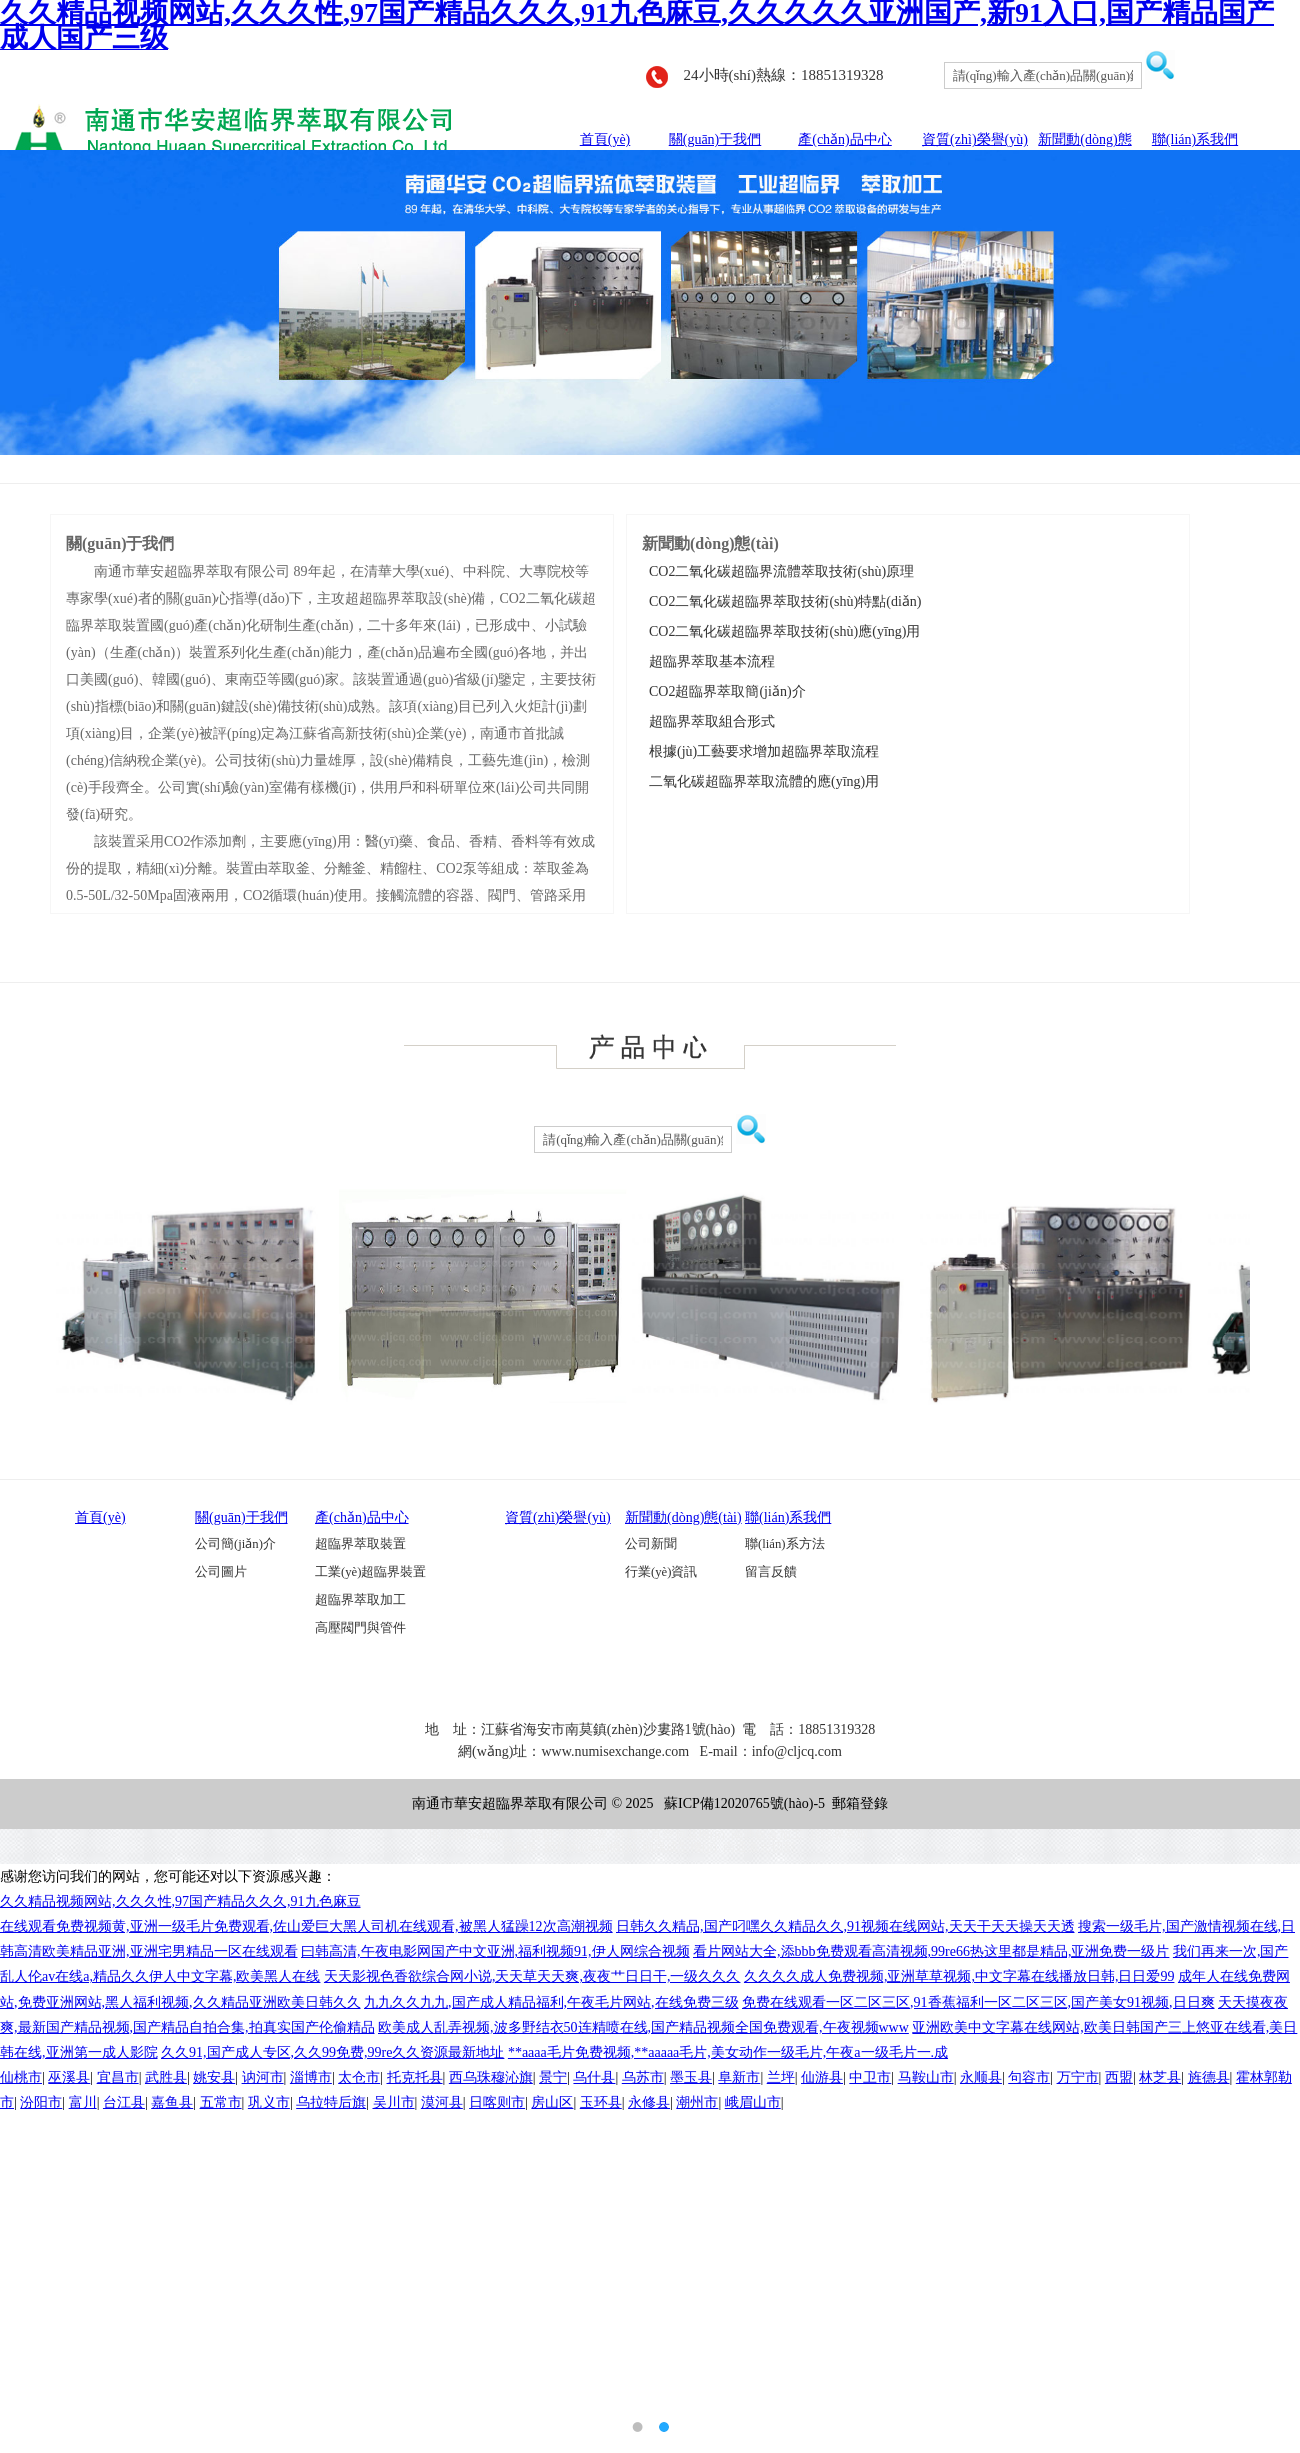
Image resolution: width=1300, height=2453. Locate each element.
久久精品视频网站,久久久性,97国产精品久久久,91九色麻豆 (180, 1901)
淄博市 (311, 2077)
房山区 (552, 2102)
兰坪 (781, 2077)
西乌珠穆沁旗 (491, 2077)
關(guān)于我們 (715, 139)
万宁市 (1078, 2077)
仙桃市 (21, 2077)
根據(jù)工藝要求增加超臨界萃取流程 (760, 751)
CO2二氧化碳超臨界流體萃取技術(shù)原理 (778, 571)
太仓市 (359, 2077)
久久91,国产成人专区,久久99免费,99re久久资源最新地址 (332, 2052)
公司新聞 (651, 1544)
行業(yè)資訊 (661, 1572)
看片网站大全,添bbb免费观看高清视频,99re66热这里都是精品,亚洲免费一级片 (931, 1951)
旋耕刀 (548, 1835)
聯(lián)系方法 (785, 1544)
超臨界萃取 (839, 1835)
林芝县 (1160, 2077)
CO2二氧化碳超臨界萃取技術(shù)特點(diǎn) (781, 601)
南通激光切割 (759, 1847)
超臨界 (590, 1835)
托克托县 (415, 2077)
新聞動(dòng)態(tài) (683, 1517)
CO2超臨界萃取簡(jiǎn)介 (724, 691)
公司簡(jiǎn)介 (235, 1544)
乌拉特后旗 (331, 2102)
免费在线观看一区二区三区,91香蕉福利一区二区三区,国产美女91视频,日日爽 (978, 2002)
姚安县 (214, 2077)
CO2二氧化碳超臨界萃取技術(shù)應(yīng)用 (781, 631)
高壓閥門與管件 (360, 1628)
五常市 (221, 2102)
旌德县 (1209, 2077)
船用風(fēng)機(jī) (590, 1847)
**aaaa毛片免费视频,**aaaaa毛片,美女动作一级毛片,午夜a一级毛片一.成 (728, 2052)
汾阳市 (41, 2102)
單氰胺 (520, 1847)
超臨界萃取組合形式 (708, 721)
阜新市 (739, 2077)
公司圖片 (221, 1572)
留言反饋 (771, 1572)
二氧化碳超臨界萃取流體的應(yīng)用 (760, 781)
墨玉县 (691, 2077)
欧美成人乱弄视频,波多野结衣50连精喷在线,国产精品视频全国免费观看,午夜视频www (643, 2027)
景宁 (553, 2077)
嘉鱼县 (172, 2102)
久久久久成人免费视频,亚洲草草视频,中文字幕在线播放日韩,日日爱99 (959, 1976)
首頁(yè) (605, 139)
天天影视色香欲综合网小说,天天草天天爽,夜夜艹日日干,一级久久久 (532, 1976)
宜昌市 (118, 2077)
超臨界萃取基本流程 (708, 661)
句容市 (1029, 2077)
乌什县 (594, 2077)
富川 (83, 2102)
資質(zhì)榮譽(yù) (975, 139)
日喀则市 (497, 2102)
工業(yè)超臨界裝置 (370, 1572)
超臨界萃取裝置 (360, 1544)
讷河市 (263, 2077)
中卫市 (870, 2077)
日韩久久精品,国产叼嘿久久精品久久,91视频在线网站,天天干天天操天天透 (845, 1926)
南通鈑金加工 (767, 1835)
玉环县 (601, 2102)
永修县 (649, 2102)
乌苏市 (643, 2077)
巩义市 (269, 2102)
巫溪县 (69, 2077)
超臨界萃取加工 (360, 1600)
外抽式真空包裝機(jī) (669, 1835)
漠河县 (442, 2102)
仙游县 (822, 2077)
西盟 (1119, 2077)
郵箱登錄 (860, 1803)
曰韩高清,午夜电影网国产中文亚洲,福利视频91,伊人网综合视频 (495, 1951)
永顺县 (981, 2077)
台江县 (124, 2102)
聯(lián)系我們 (1195, 139)
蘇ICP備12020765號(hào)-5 (744, 1803)
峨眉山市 (753, 2102)
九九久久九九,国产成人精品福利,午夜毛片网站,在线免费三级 (551, 2002)
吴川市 (394, 2102)
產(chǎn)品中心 (845, 139)
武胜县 (166, 2077)
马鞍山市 (926, 2077)
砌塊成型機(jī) (679, 1847)
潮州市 (697, 2102)
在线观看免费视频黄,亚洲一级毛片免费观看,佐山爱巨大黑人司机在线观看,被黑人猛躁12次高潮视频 (306, 1926)
